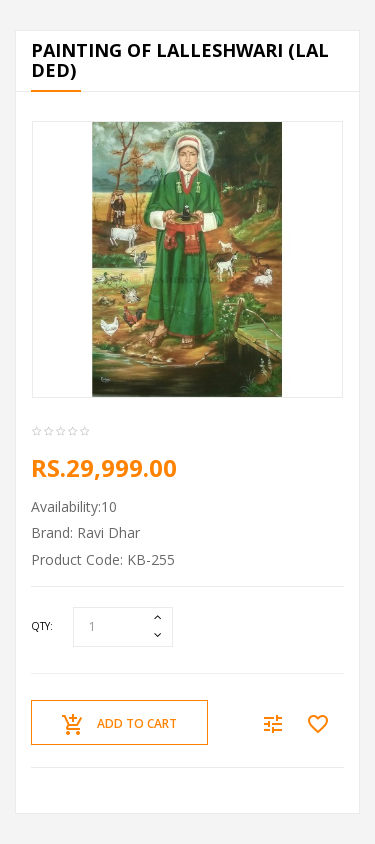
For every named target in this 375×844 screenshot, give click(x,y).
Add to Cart (119, 725)
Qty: (42, 626)
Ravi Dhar (108, 532)
